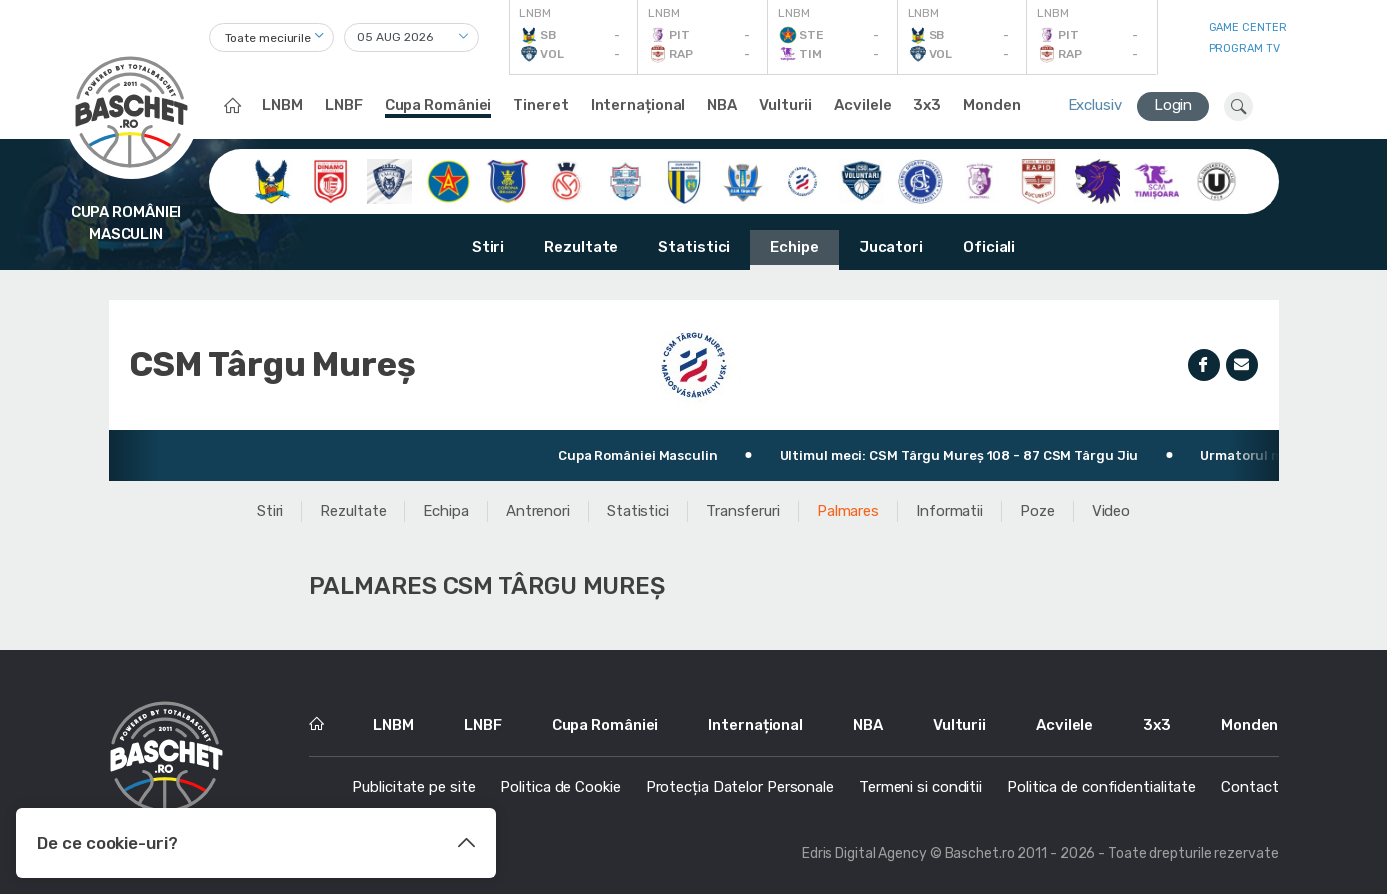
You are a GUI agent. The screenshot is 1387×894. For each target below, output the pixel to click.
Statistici (694, 247)
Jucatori (891, 247)
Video (1111, 511)
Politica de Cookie (560, 787)
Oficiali (989, 247)
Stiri (488, 247)
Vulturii (785, 105)
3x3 (927, 105)
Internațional (638, 105)
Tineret (540, 105)
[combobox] (271, 37)
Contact (1249, 787)
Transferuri (743, 511)
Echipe (794, 247)
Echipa (445, 511)
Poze (1037, 511)
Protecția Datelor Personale (740, 787)
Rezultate (581, 247)
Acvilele (862, 105)
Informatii (949, 511)
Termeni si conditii (920, 787)
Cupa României (438, 105)
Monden (991, 105)
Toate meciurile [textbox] (268, 38)
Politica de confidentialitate (1101, 787)
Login (1173, 105)
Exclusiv (1095, 105)
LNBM (282, 105)
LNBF (344, 105)
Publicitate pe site (413, 787)
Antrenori (538, 511)
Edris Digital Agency (864, 853)
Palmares (848, 511)
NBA (722, 105)
